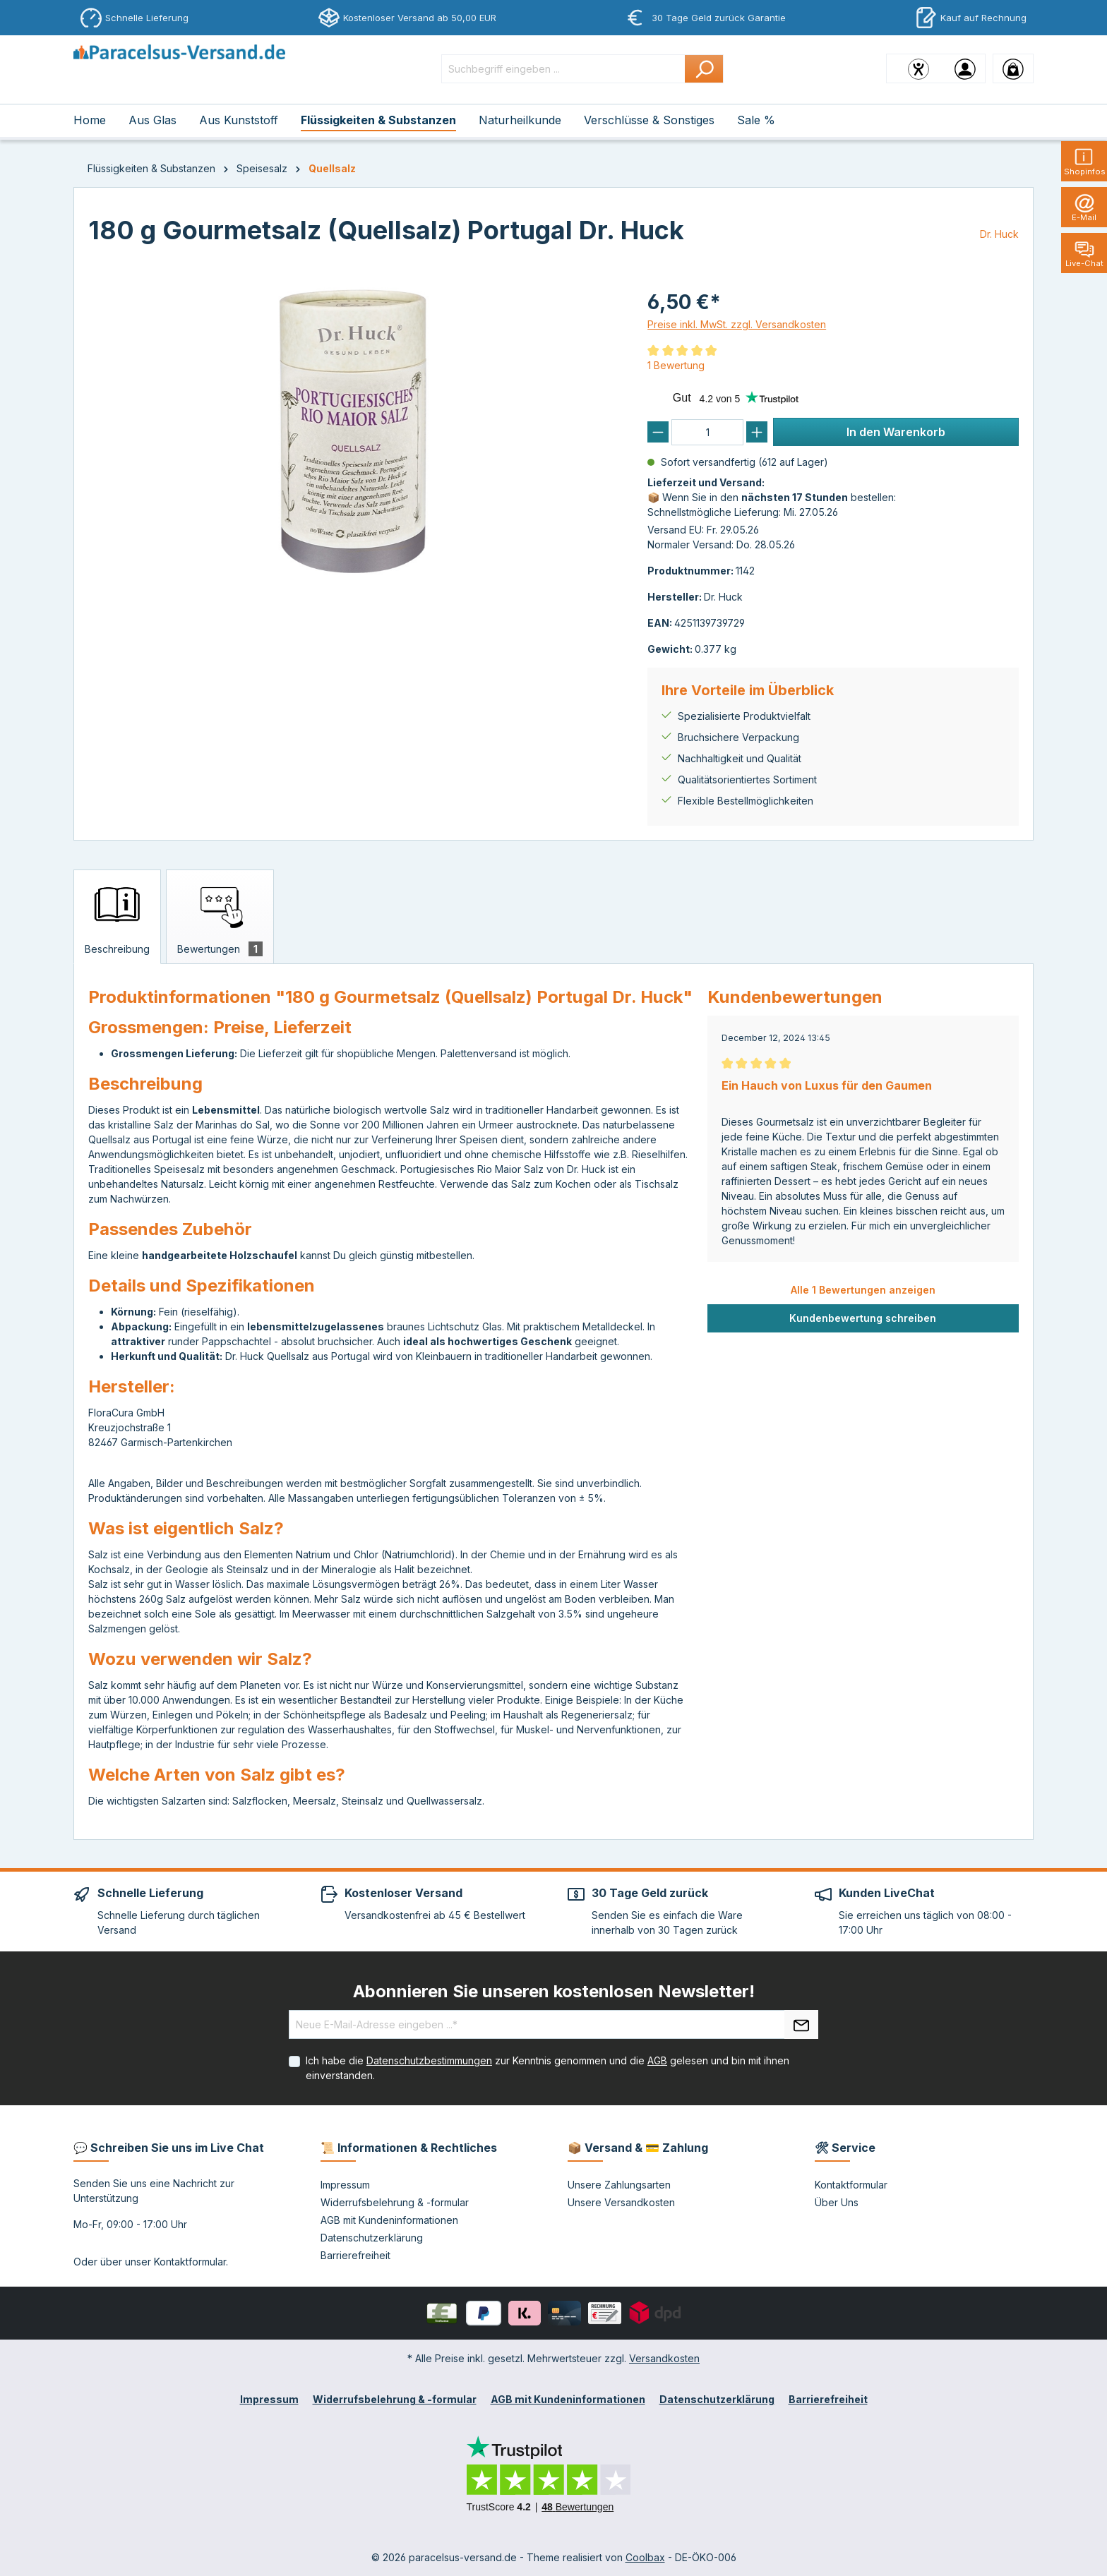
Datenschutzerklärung (372, 2238)
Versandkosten (664, 2358)
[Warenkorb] (1013, 68)
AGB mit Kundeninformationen (389, 2220)
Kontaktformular (190, 2262)
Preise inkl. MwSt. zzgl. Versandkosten (736, 324)
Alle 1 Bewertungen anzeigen (863, 1290)
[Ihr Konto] (965, 68)
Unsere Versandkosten (621, 2202)
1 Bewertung (676, 365)
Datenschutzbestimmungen (429, 2060)
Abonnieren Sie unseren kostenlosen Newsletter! (554, 1991)
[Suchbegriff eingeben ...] (563, 68)
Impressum (345, 2185)
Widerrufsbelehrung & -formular (395, 2202)
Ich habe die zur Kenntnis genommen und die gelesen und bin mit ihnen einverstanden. (547, 2067)
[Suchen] (704, 68)
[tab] (117, 916)
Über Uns (836, 2202)
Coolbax (645, 2557)
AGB (657, 2060)
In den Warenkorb (895, 432)
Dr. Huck (999, 234)
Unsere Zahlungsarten (619, 2185)
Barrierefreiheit (355, 2255)
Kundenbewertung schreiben (862, 1318)
